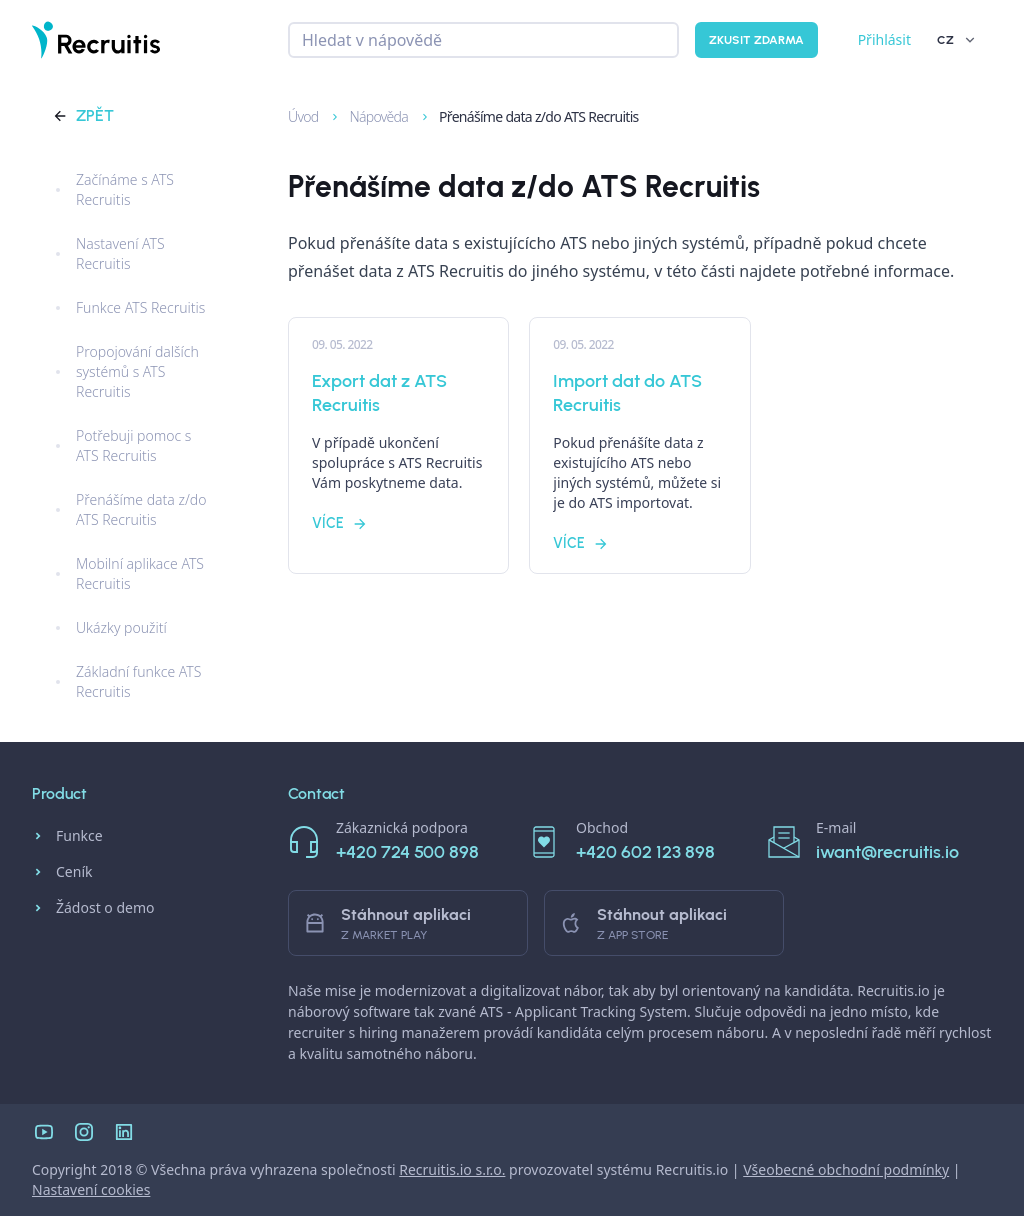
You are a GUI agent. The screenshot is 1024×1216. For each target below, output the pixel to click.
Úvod (294, 116)
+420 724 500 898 (407, 852)
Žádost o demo (93, 908)
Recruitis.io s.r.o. (452, 1169)
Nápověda (370, 116)
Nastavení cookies (91, 1189)
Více (340, 523)
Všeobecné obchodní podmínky (846, 1169)
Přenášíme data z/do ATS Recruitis (529, 116)
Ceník (62, 872)
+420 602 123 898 (645, 852)
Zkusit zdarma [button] (756, 40)
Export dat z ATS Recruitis (379, 393)
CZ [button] (957, 40)
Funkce (67, 836)
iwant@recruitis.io (887, 852)
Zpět (83, 115)
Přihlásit (884, 39)
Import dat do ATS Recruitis (627, 393)
